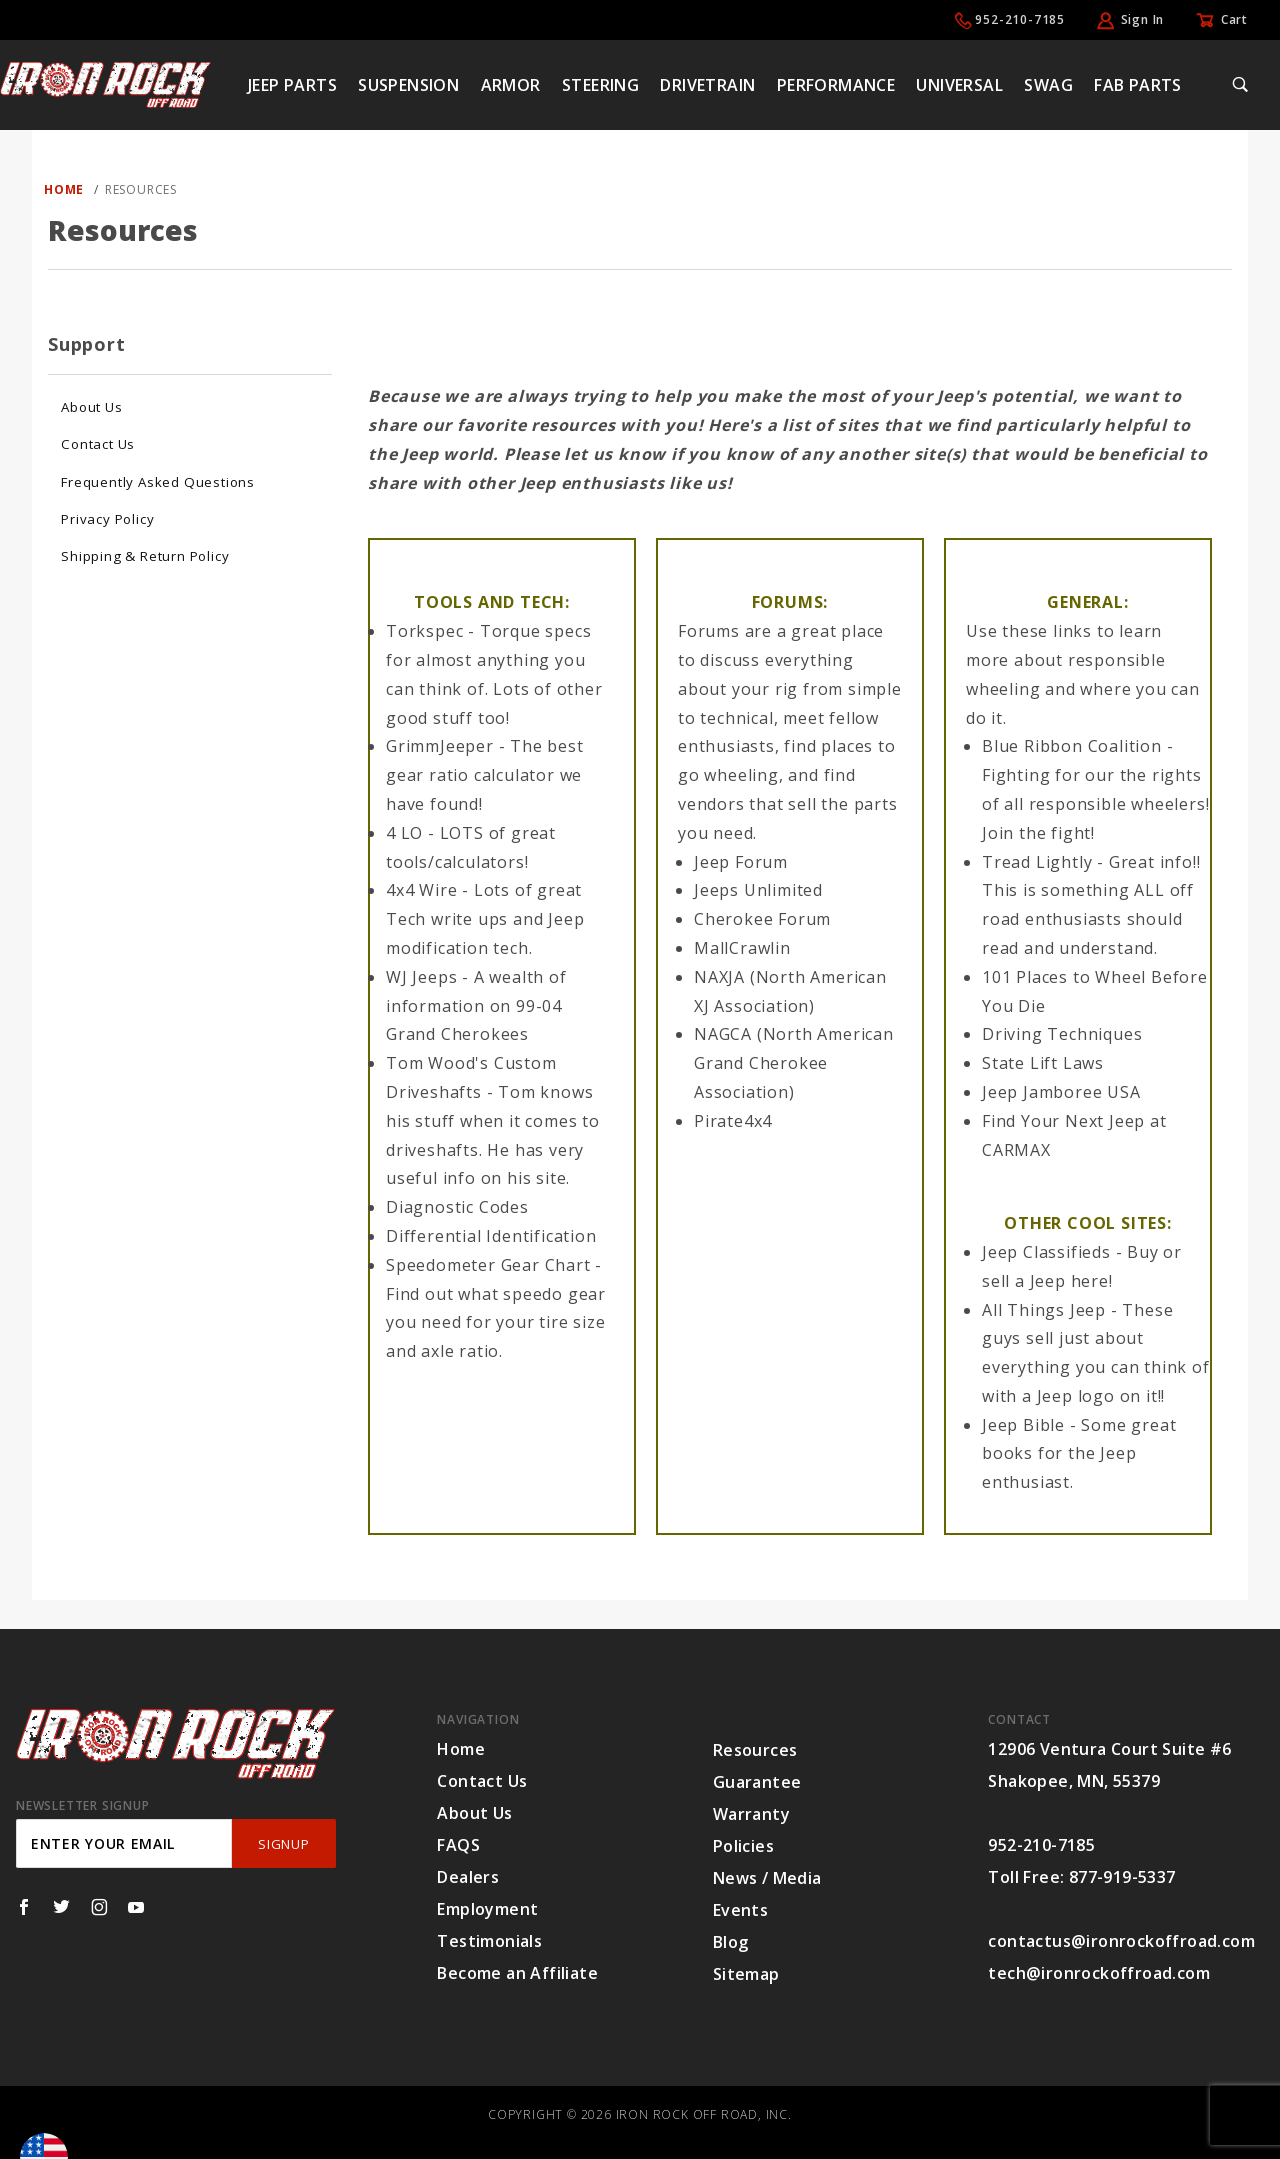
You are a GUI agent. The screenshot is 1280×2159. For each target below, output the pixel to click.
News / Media (767, 1878)
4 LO (404, 833)
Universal (959, 85)
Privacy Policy (107, 519)
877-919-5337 (1122, 1877)
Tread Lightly (1037, 862)
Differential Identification (491, 1236)
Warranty (751, 1814)
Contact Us (98, 444)
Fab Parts (1138, 85)
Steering (600, 85)
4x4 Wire (421, 890)
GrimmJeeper (440, 746)
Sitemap (746, 1974)
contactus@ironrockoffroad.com (1121, 1941)
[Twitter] (61, 1907)
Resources (755, 1750)
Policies (743, 1846)
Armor (511, 85)
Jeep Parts (292, 85)
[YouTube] (136, 1907)
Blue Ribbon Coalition (1072, 746)
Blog (731, 1942)
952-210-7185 (1020, 19)
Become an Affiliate (517, 1973)
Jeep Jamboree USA (1061, 1092)
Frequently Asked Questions (158, 482)
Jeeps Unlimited (758, 890)
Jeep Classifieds (1046, 1252)
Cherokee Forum (762, 919)
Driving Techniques (1062, 1034)
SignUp (283, 1844)
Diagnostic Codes (457, 1207)
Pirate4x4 (733, 1121)
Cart (1234, 19)
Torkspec (424, 631)
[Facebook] (24, 1907)
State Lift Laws (1043, 1063)
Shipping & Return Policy (145, 556)
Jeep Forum (741, 862)
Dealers (468, 1877)
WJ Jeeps (421, 977)
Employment (487, 1909)
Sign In (1143, 19)
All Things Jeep (1044, 1310)
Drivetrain (707, 85)
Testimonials (489, 1941)
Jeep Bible (1023, 1425)
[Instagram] (99, 1907)
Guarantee (757, 1782)
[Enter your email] (124, 1843)
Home (461, 1749)
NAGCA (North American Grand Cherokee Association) (794, 1063)
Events (740, 1910)
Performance (836, 85)
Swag (1048, 85)
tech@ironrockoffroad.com (1099, 1973)
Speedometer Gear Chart (488, 1265)
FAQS (458, 1845)
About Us (91, 407)
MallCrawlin (742, 948)
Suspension (408, 85)
